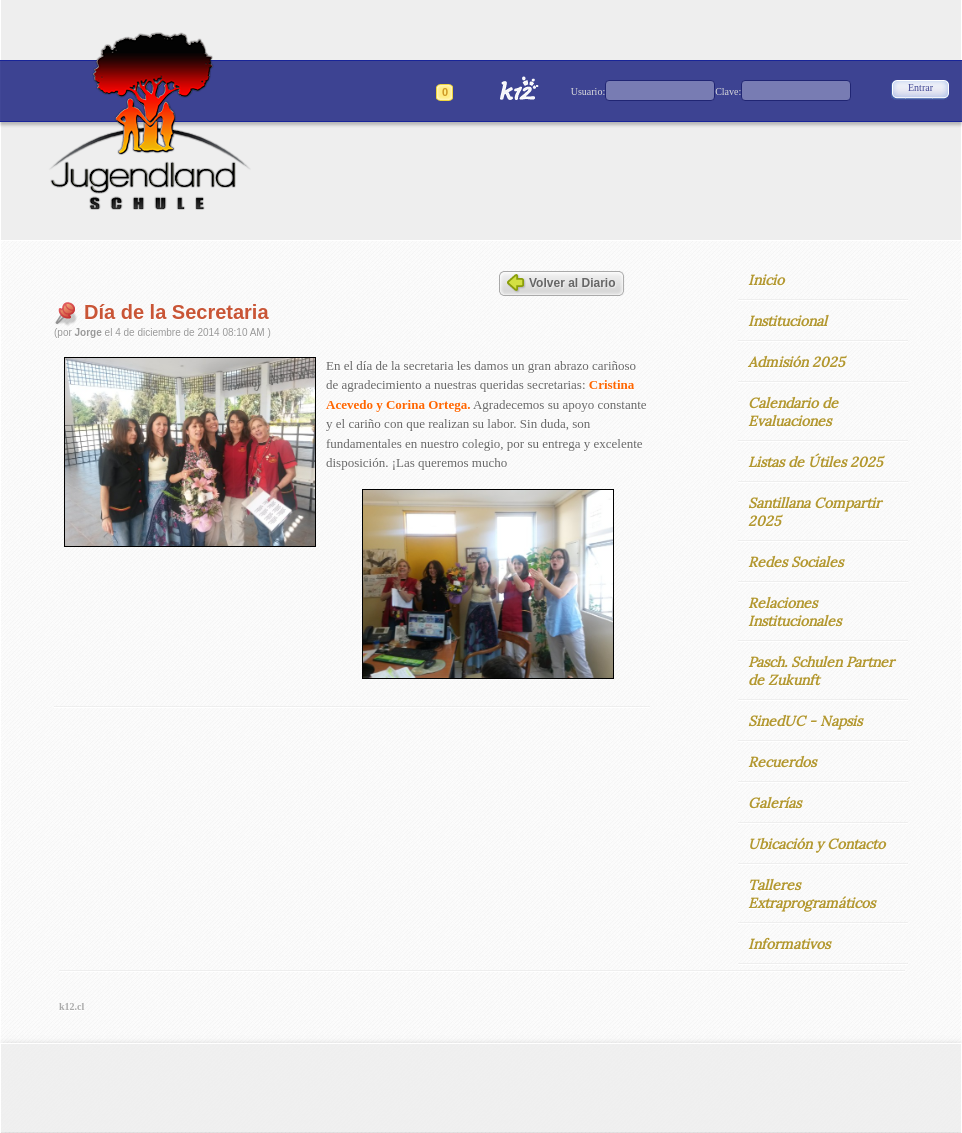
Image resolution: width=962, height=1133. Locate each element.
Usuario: (588, 91)
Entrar (920, 87)
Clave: (728, 91)
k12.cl (71, 1006)
